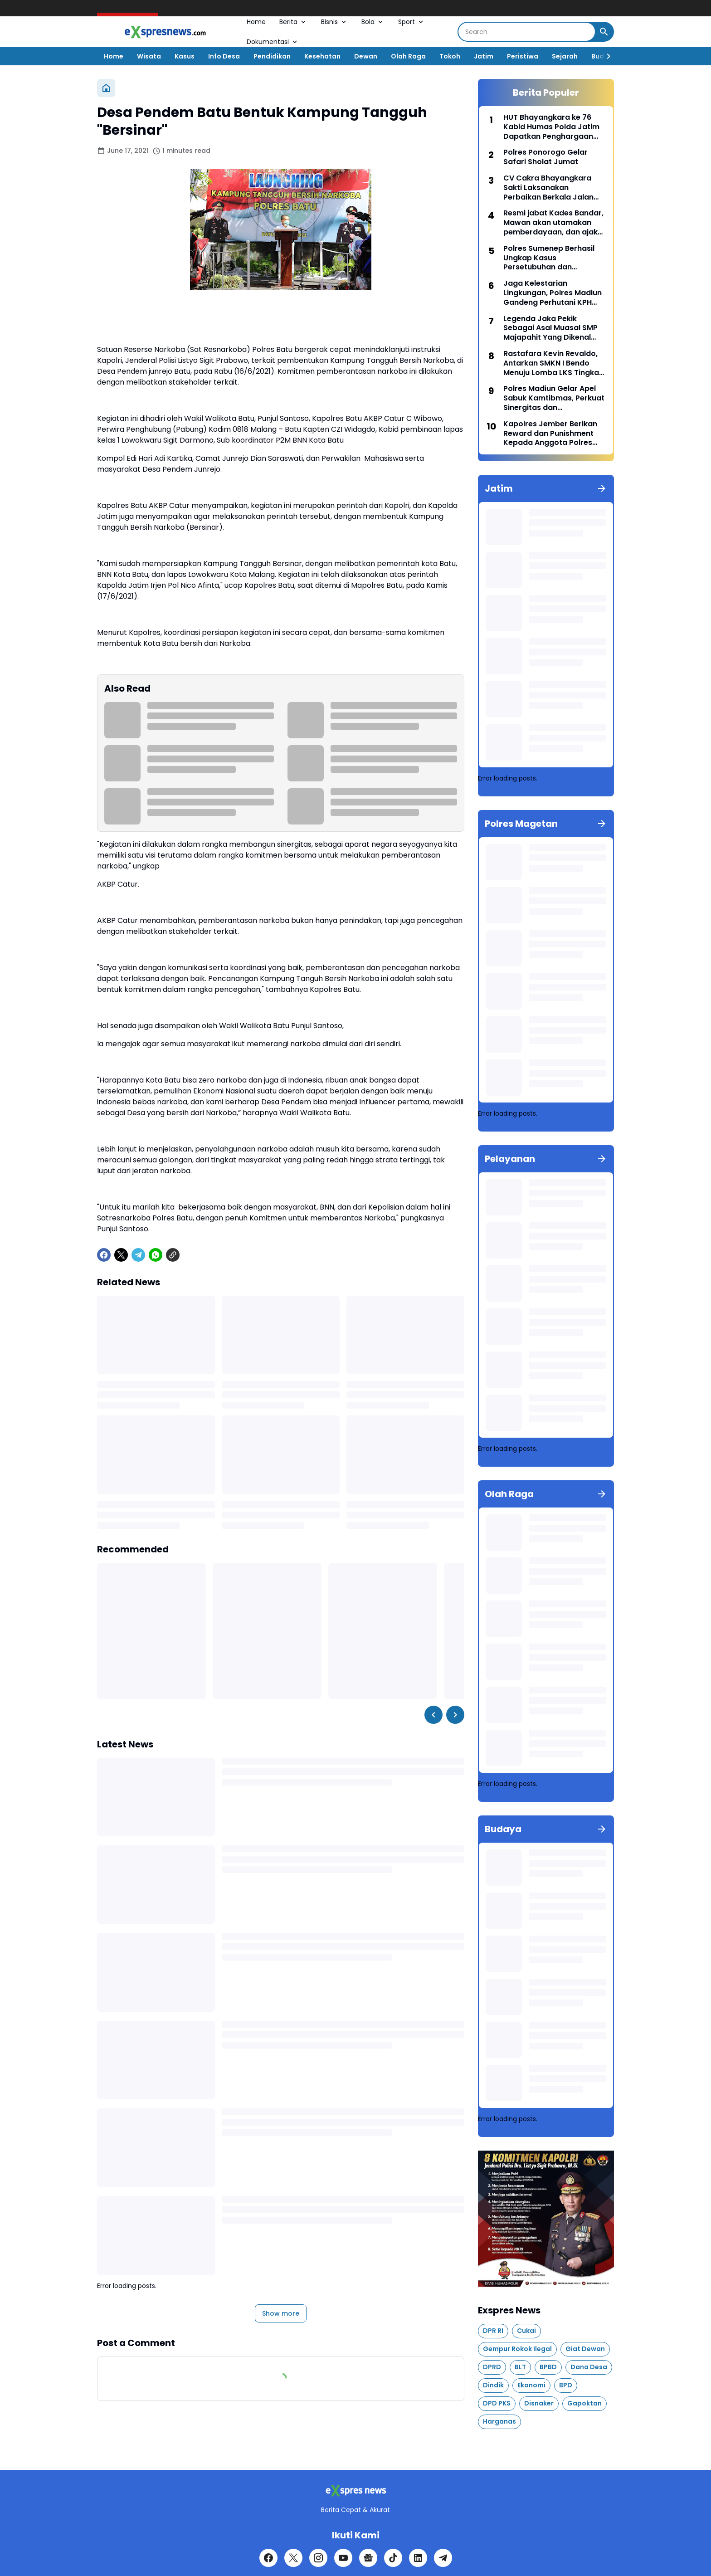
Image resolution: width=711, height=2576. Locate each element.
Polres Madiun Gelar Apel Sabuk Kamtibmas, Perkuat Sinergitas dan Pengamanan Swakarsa (553, 398)
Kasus (185, 56)
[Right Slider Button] (605, 56)
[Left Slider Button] (433, 1715)
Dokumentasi (273, 41)
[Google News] (368, 2558)
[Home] (106, 88)
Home (256, 21)
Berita (293, 21)
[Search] (526, 32)
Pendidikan (272, 56)
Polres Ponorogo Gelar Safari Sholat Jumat (545, 157)
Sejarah (565, 56)
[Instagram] (318, 2558)
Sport (411, 21)
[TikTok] (393, 2558)
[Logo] (355, 2490)
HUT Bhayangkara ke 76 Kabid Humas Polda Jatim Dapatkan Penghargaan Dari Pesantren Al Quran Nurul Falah (551, 127)
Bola (373, 21)
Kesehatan (322, 56)
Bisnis (334, 21)
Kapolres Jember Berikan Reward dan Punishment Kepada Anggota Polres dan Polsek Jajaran (550, 434)
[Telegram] (138, 1255)
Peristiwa (522, 56)
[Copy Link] (173, 1255)
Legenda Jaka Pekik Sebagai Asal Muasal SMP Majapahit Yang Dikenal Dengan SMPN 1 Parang (550, 328)
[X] (121, 1255)
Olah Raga (408, 56)
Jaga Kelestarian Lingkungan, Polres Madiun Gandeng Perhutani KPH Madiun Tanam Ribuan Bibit (553, 293)
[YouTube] (343, 2558)
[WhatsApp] (155, 1255)
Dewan (365, 56)
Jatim (483, 56)
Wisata (149, 56)
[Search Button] (604, 32)
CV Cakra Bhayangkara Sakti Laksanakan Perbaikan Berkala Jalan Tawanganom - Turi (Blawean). (548, 188)
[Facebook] (104, 1255)
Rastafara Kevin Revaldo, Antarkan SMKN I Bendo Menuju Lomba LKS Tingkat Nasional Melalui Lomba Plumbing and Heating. (552, 363)
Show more (280, 2313)
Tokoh (449, 56)
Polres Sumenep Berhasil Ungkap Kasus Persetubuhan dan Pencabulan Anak (548, 258)
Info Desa (224, 56)
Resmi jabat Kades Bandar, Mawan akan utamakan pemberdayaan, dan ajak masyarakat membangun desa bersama (553, 223)
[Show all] (601, 488)
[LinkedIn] (418, 2558)
